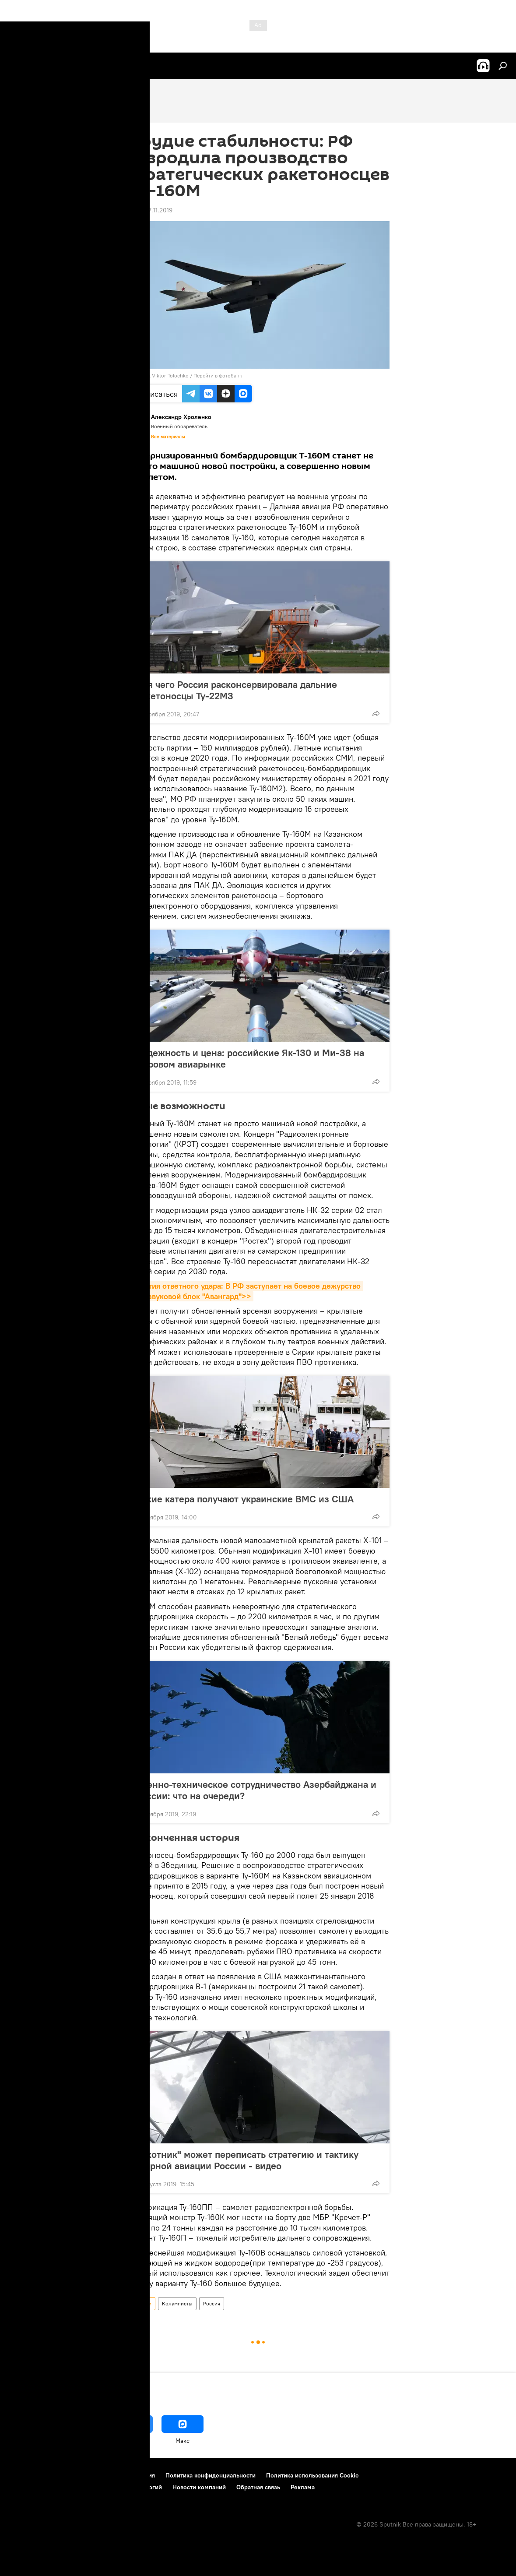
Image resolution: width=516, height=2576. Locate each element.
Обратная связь (258, 2487)
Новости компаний (199, 2487)
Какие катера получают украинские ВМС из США (245, 1499)
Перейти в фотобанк (217, 375)
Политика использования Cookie (312, 2475)
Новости (141, 2303)
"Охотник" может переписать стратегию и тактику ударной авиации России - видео (247, 2160)
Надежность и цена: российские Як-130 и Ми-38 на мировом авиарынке (250, 1058)
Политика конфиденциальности (210, 2475)
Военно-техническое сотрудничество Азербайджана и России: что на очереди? (256, 1790)
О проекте (24, 2475)
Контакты (62, 2475)
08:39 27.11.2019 (149, 210)
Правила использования (120, 2475)
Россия (211, 2303)
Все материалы (168, 436)
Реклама (303, 2487)
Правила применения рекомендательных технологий (85, 2487)
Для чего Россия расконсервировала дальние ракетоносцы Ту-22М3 (236, 690)
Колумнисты (177, 2303)
